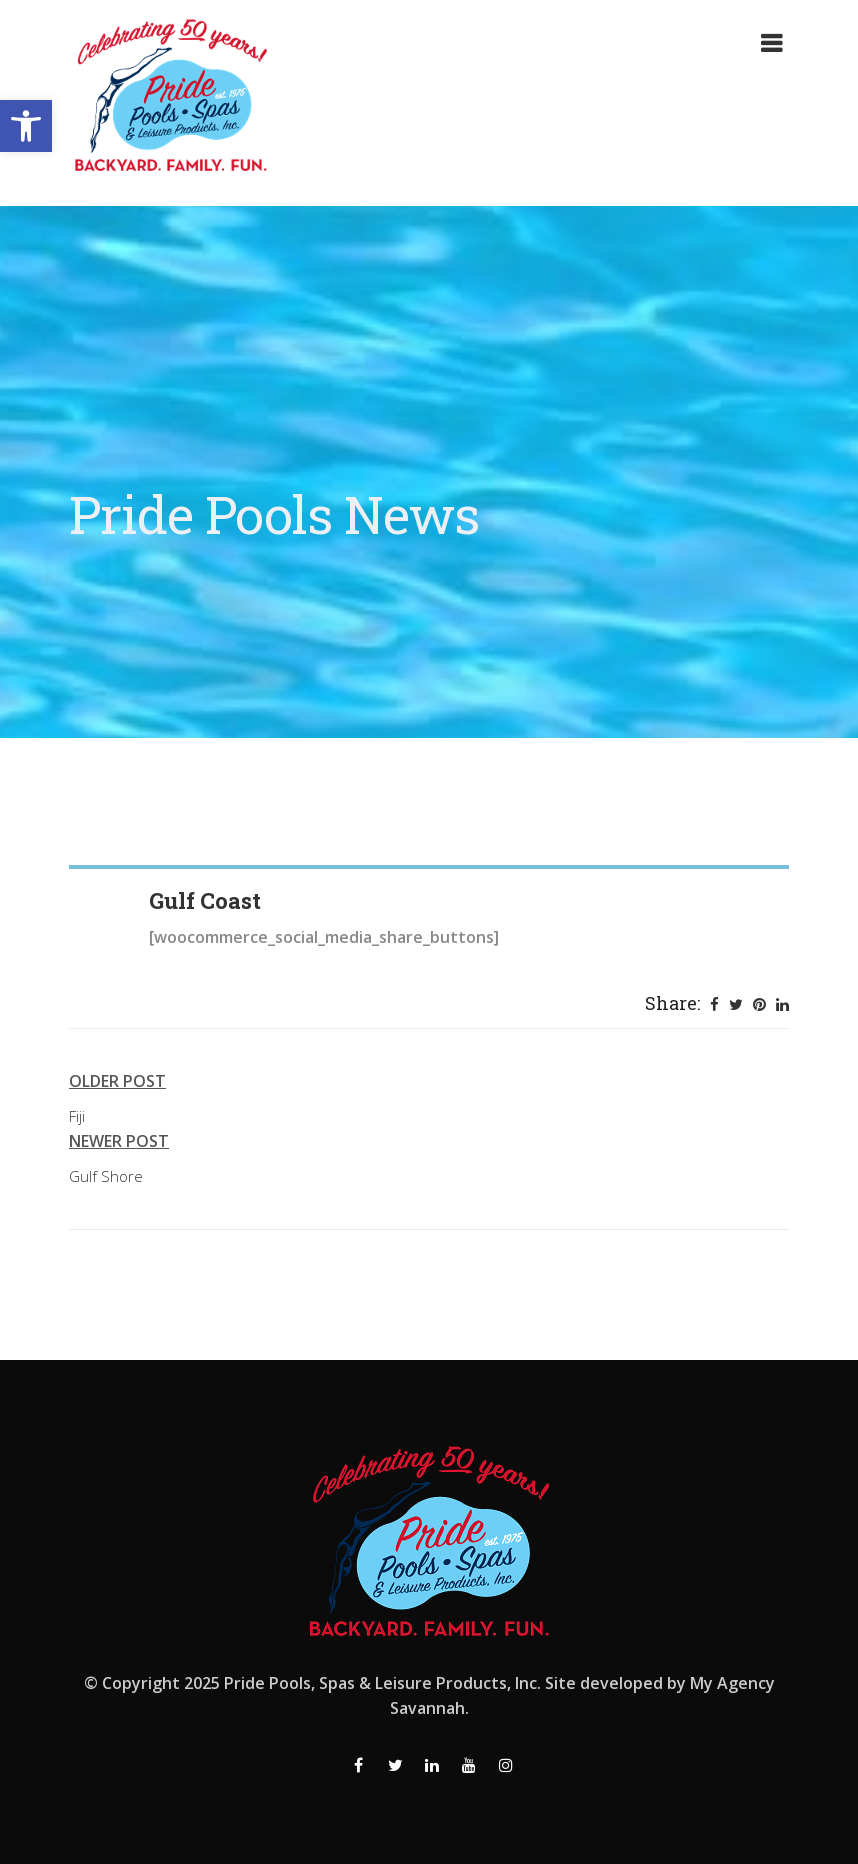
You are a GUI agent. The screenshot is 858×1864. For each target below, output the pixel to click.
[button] (26, 126)
